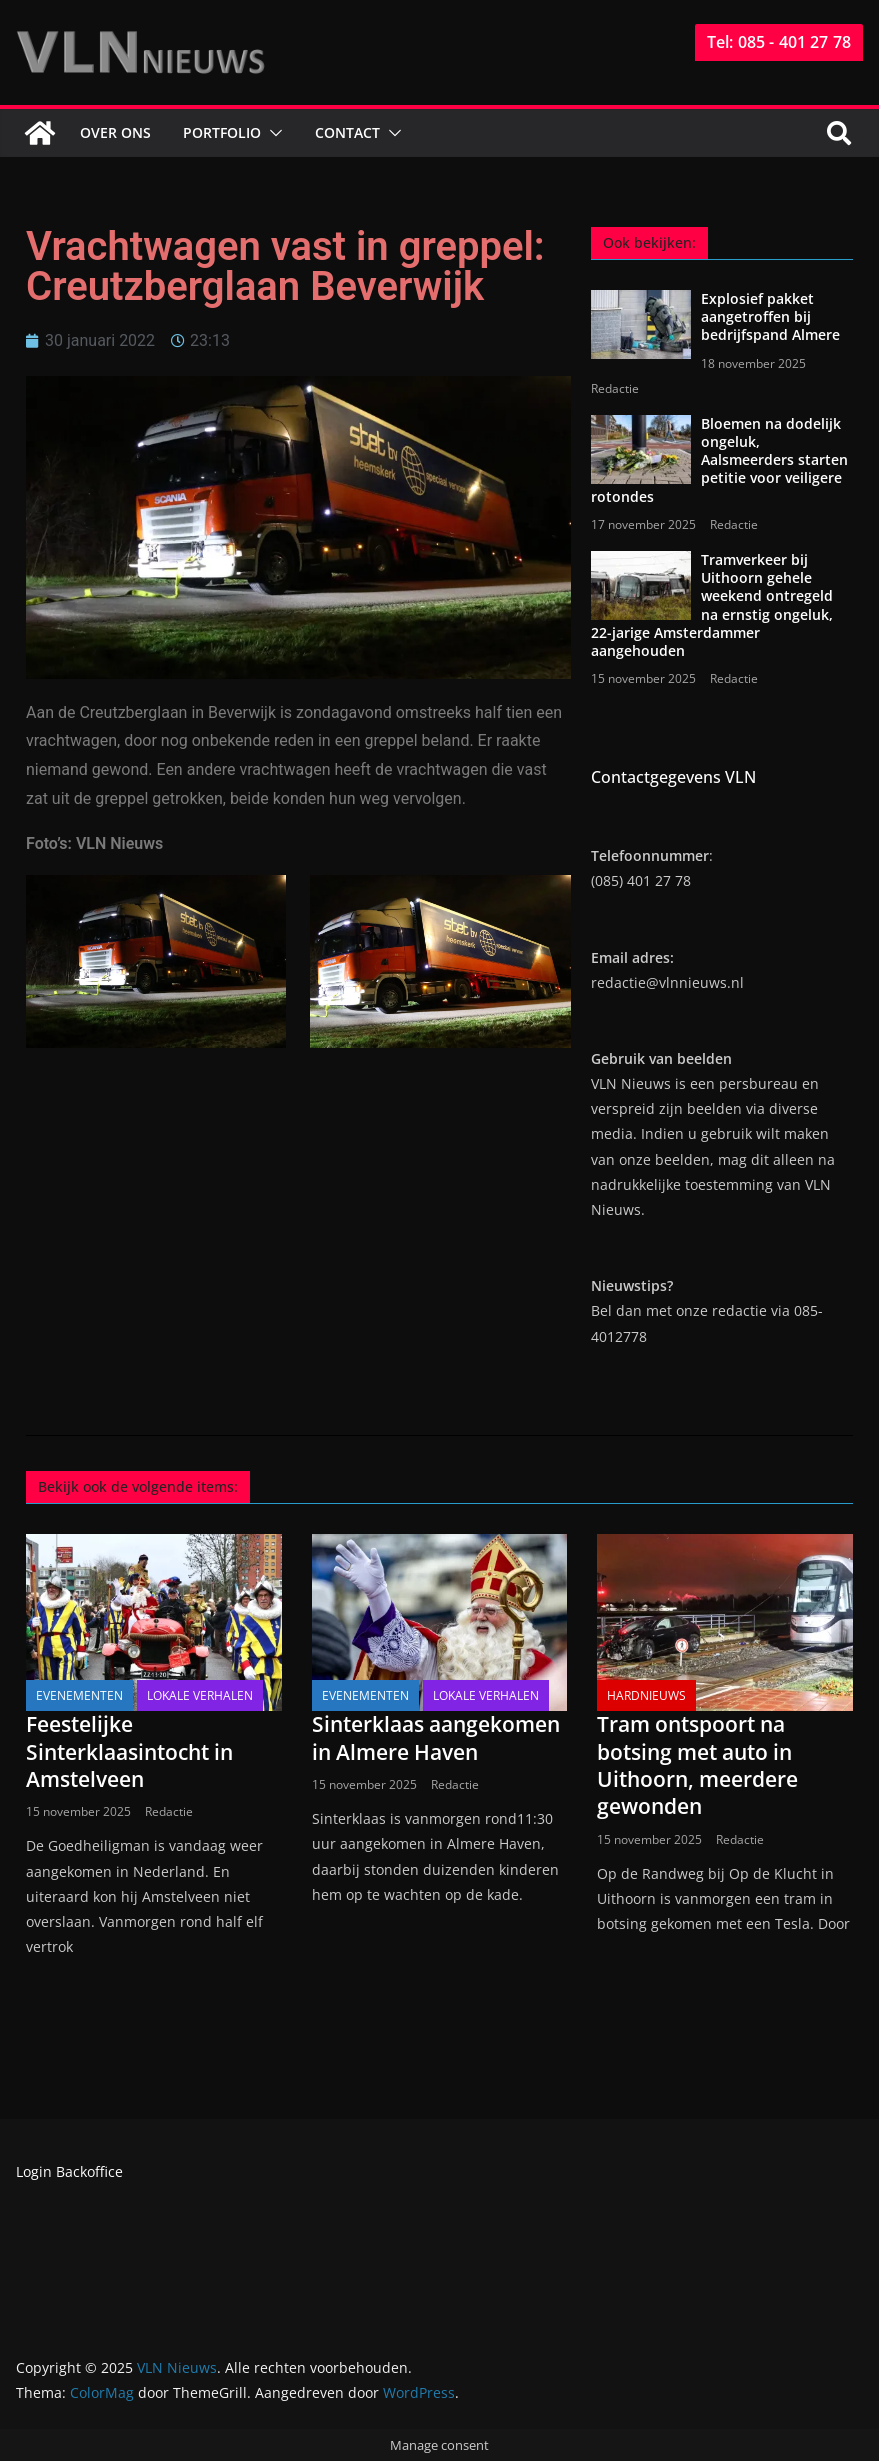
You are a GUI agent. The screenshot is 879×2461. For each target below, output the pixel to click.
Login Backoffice (69, 2171)
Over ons (115, 132)
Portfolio (222, 132)
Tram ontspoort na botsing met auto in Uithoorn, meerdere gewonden (697, 1765)
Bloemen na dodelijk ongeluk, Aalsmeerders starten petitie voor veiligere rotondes (719, 460)
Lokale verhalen (200, 1695)
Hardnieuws (646, 1695)
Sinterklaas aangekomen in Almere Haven (436, 1737)
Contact (347, 132)
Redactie (615, 388)
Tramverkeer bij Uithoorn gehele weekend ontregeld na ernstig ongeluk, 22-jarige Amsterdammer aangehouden (712, 605)
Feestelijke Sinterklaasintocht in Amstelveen (129, 1751)
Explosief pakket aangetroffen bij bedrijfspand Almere (770, 316)
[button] (272, 133)
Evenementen (79, 1695)
